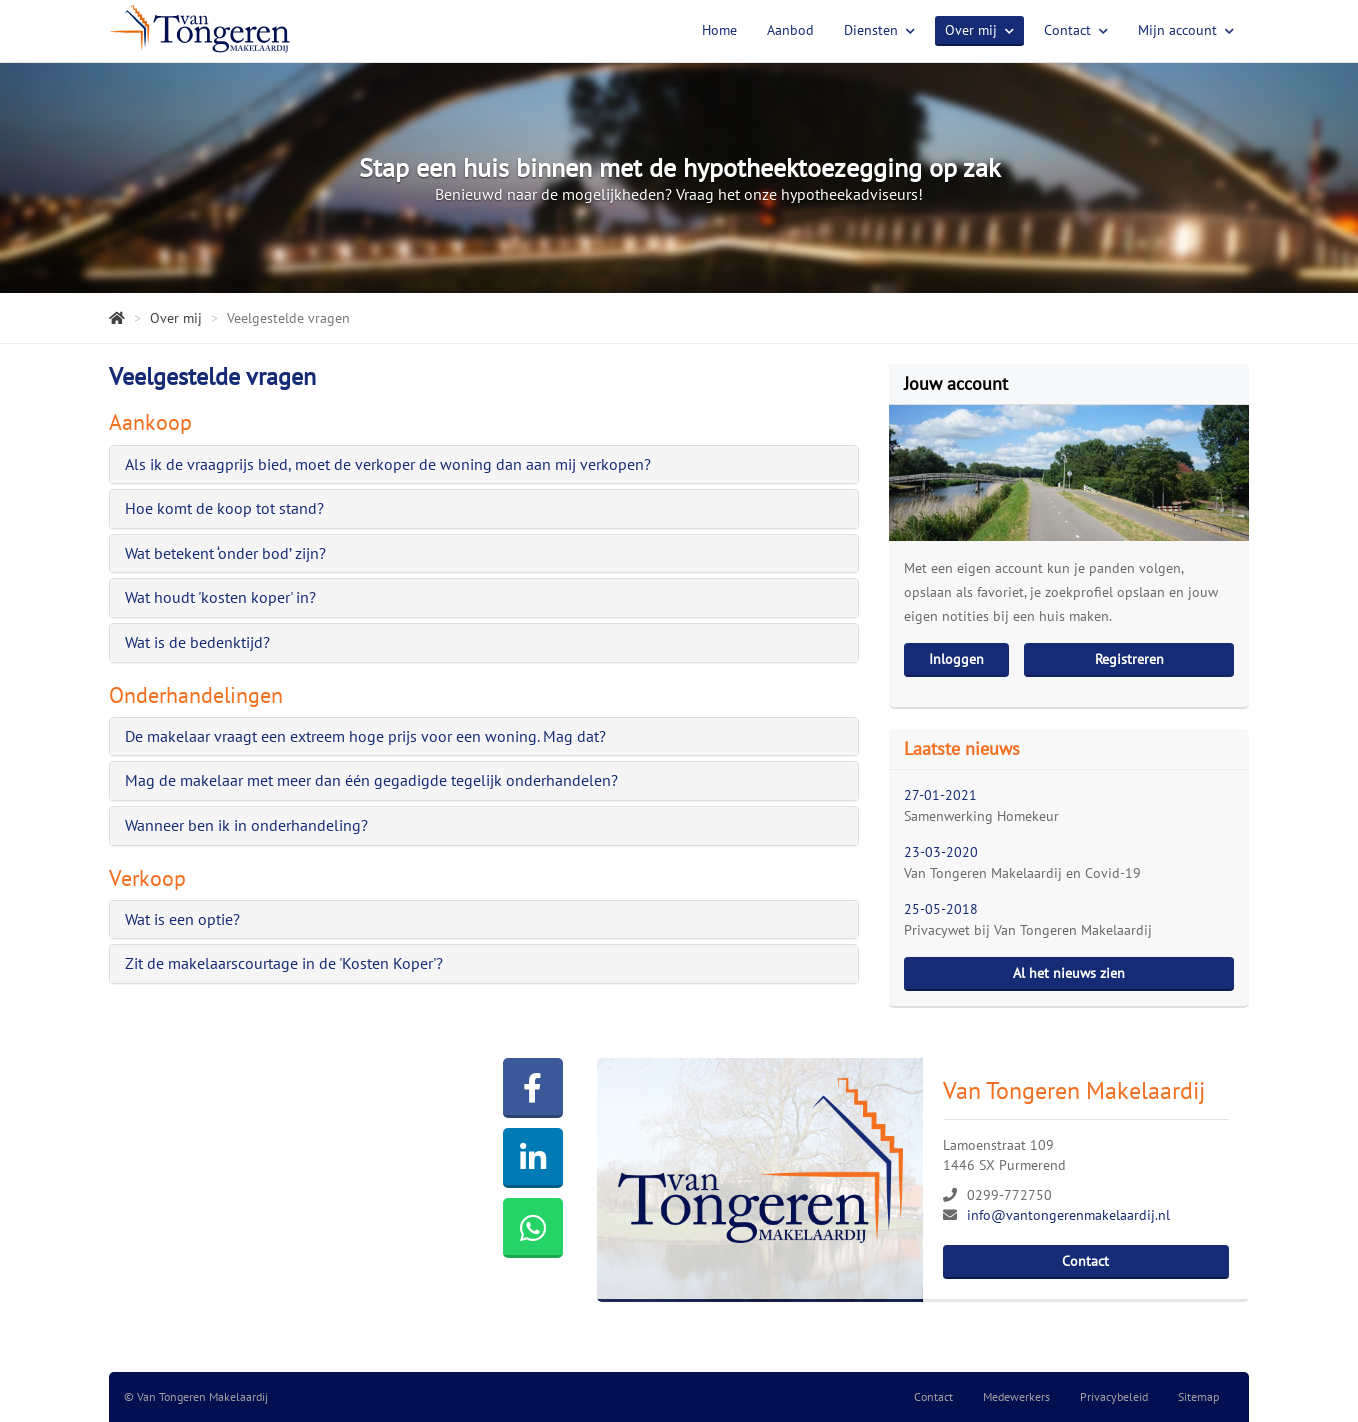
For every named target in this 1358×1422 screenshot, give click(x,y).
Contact (1076, 30)
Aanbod (790, 30)
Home (719, 30)
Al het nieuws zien (1069, 973)
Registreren (1129, 659)
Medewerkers (1016, 1396)
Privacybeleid (1114, 1396)
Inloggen (956, 659)
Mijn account (1186, 30)
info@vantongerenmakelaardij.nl (1068, 1215)
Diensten (879, 30)
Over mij (979, 30)
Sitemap (1198, 1396)
